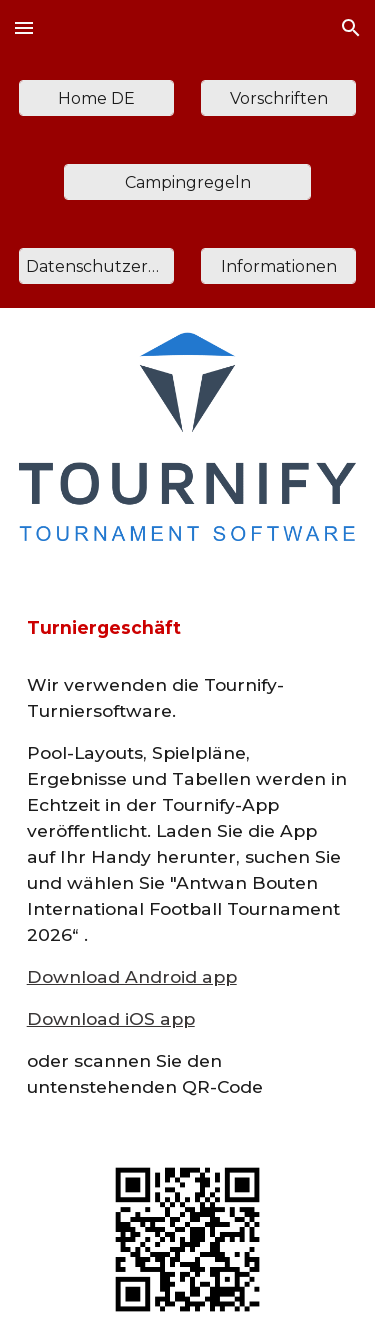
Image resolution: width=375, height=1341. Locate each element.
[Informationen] (278, 266)
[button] (24, 27)
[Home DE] (96, 98)
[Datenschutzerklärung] (96, 266)
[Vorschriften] (278, 98)
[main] (188, 628)
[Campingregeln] (187, 182)
